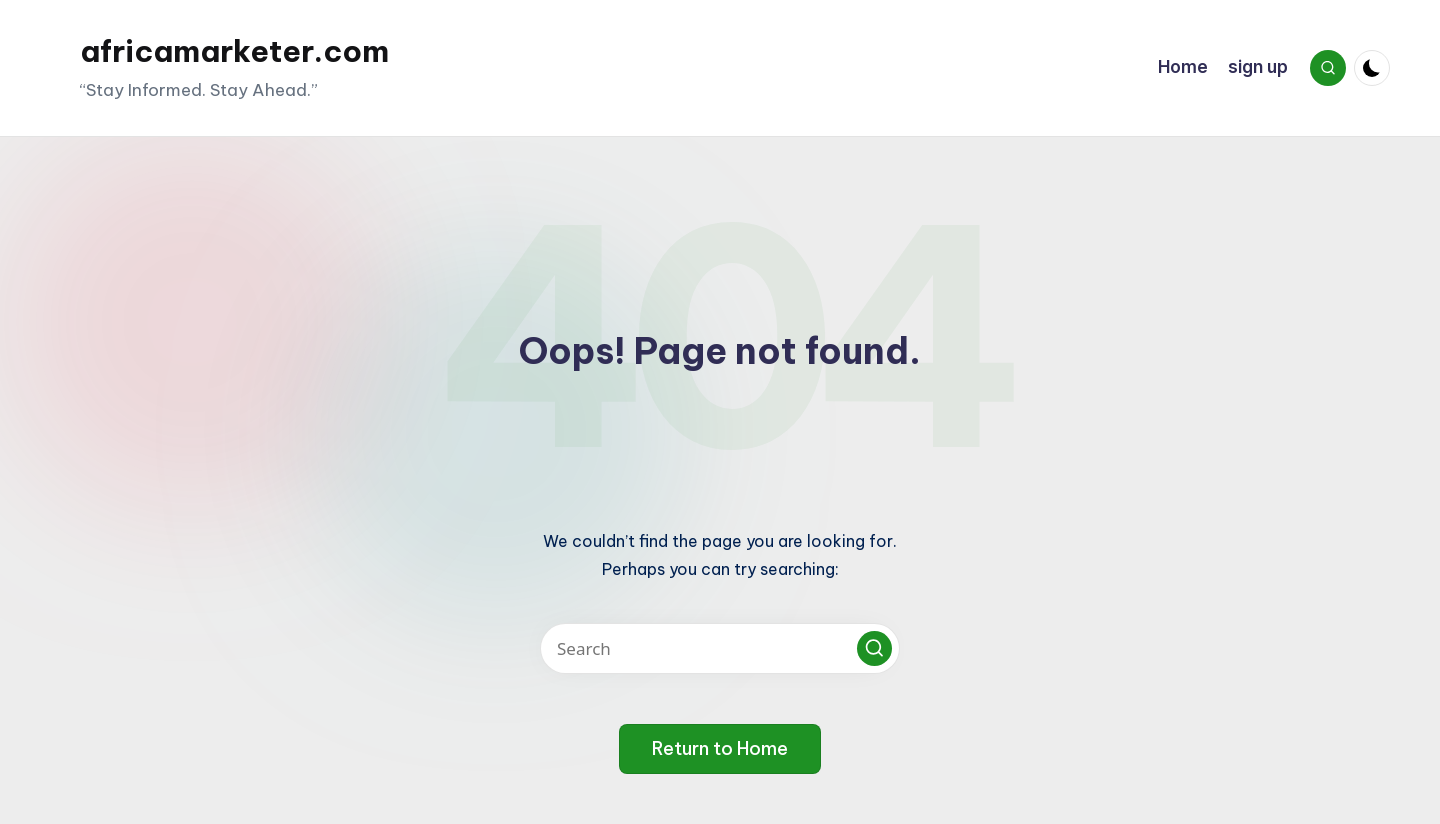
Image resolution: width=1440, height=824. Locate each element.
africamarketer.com (234, 51)
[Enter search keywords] (720, 648)
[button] (874, 648)
